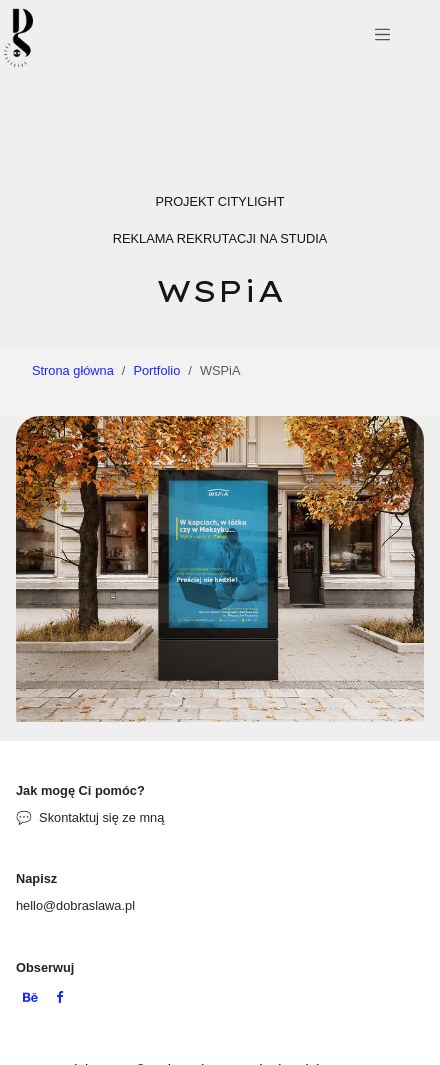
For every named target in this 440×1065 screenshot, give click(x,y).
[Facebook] (59, 998)
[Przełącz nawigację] (382, 38)
